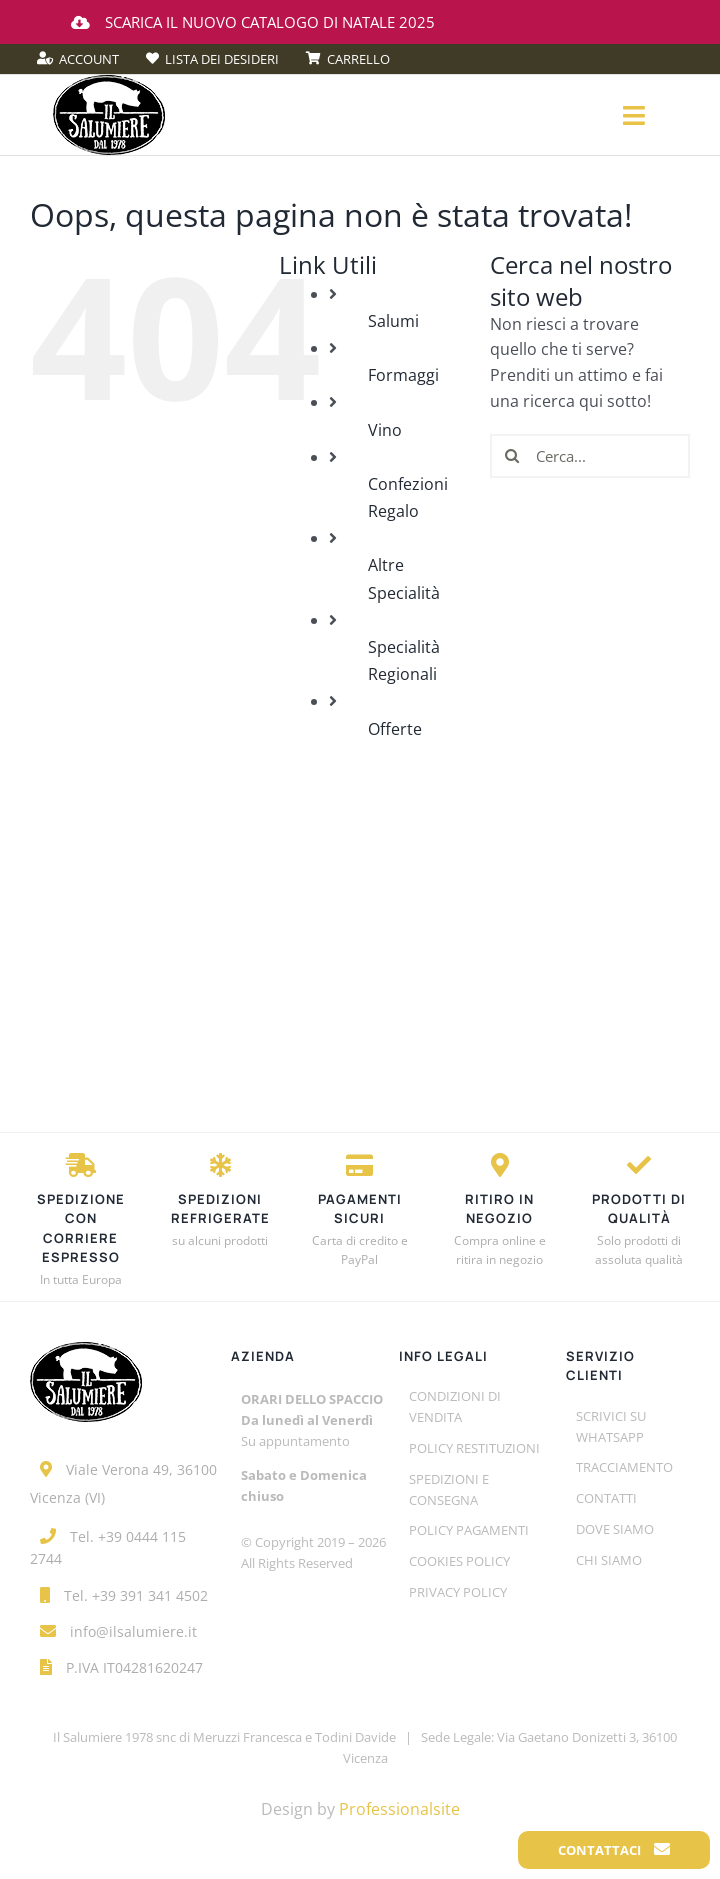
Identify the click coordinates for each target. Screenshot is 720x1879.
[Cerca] (512, 456)
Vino (385, 430)
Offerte (395, 729)
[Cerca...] (590, 456)
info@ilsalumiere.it (133, 1631)
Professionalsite (399, 1809)
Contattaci (614, 1850)
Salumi (393, 321)
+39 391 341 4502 (150, 1595)
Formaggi (403, 375)
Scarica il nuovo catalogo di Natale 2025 (253, 22)
